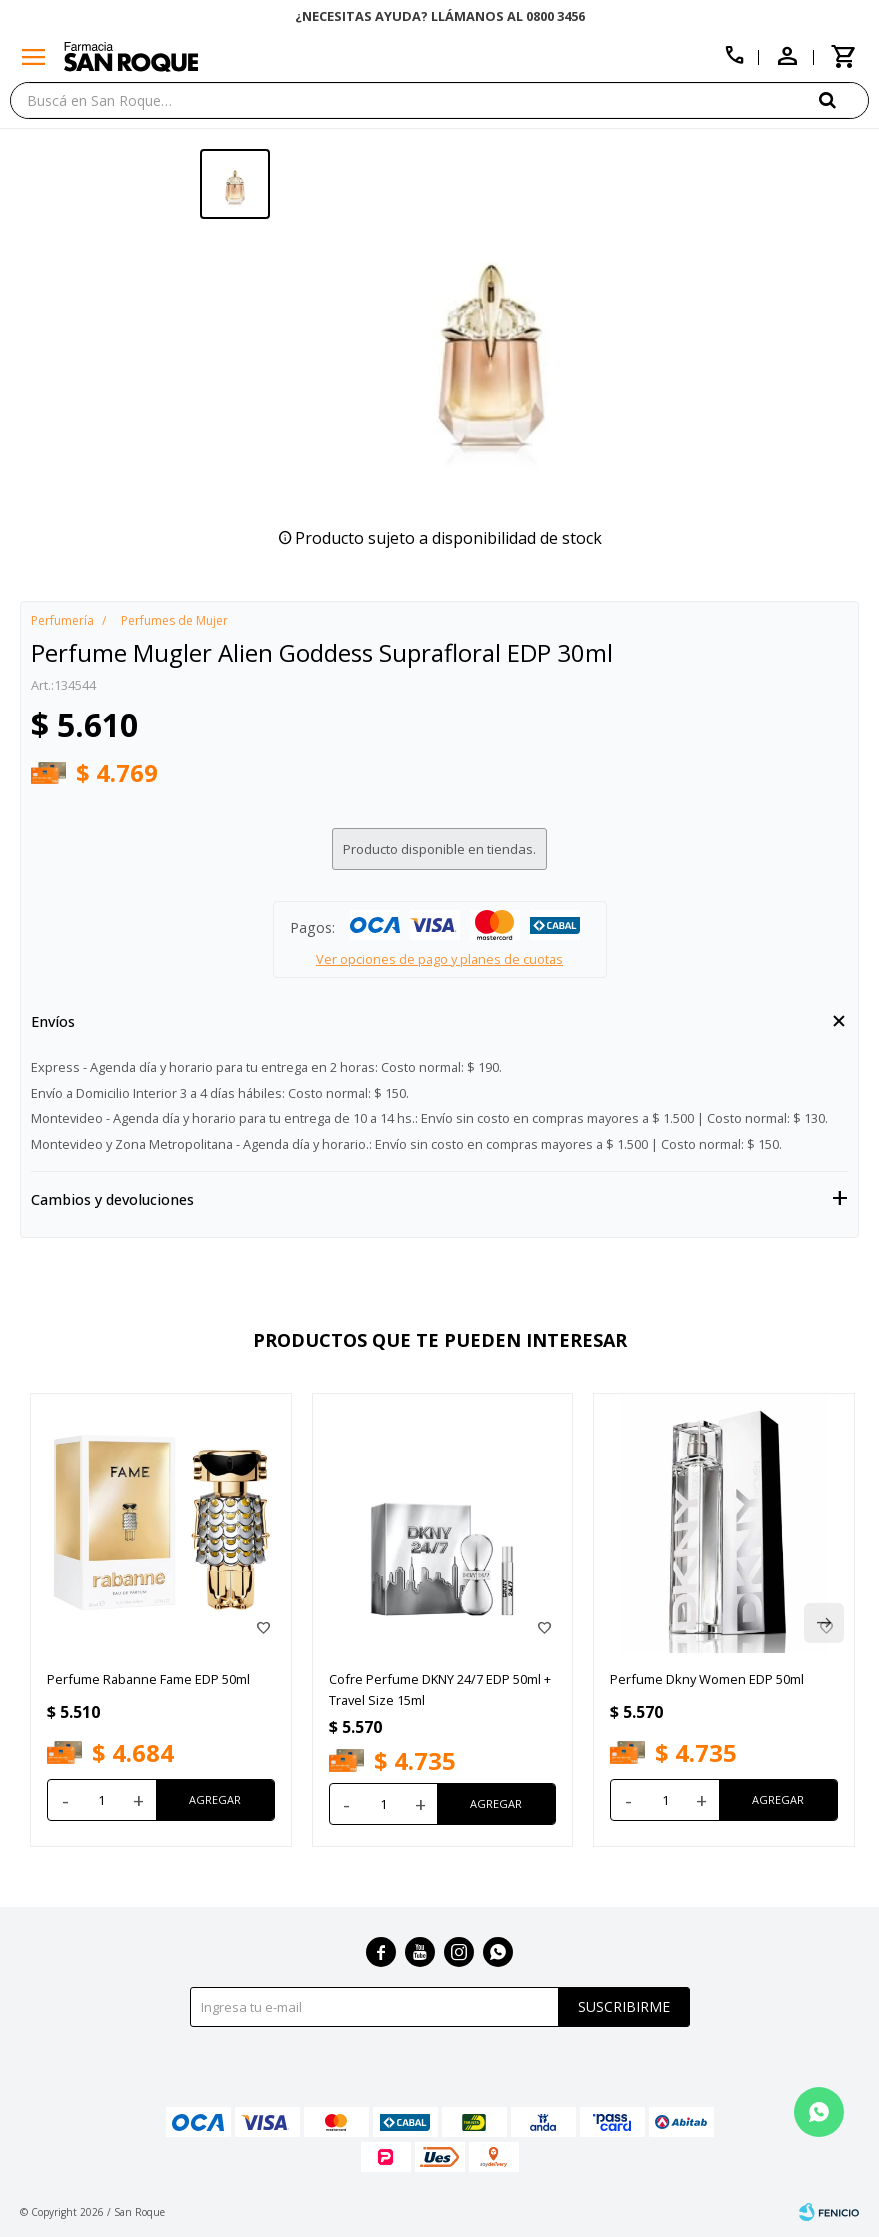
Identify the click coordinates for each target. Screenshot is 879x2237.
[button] (844, 99)
